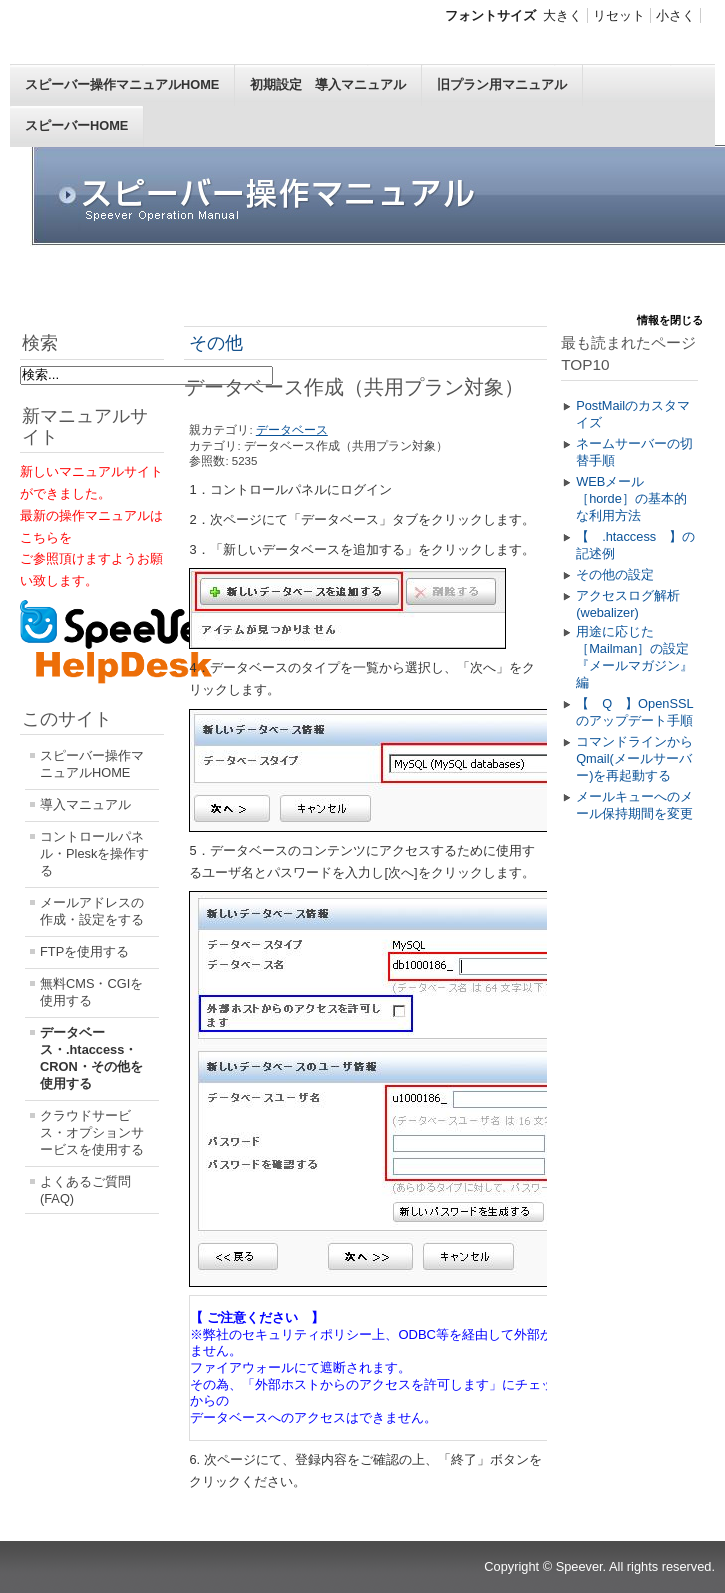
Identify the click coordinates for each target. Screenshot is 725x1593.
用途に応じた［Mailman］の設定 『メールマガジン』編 (637, 657)
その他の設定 (615, 574)
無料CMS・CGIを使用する (91, 992)
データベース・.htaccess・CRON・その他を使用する (91, 1058)
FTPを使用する (84, 951)
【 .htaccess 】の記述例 (635, 545)
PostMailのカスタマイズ (633, 414)
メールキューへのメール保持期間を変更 (634, 805)
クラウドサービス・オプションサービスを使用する (92, 1132)
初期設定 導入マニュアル (328, 84)
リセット (619, 15)
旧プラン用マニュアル (502, 84)
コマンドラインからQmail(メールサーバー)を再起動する (634, 758)
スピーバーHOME (76, 125)
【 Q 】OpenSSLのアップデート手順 (634, 712)
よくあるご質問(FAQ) (85, 1190)
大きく (562, 15)
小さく (675, 15)
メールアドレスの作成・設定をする (92, 911)
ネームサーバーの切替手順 (634, 452)
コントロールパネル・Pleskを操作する (94, 853)
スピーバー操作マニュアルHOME (122, 84)
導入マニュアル (85, 804)
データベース (292, 430)
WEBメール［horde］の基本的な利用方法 (631, 498)
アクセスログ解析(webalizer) (628, 604)
